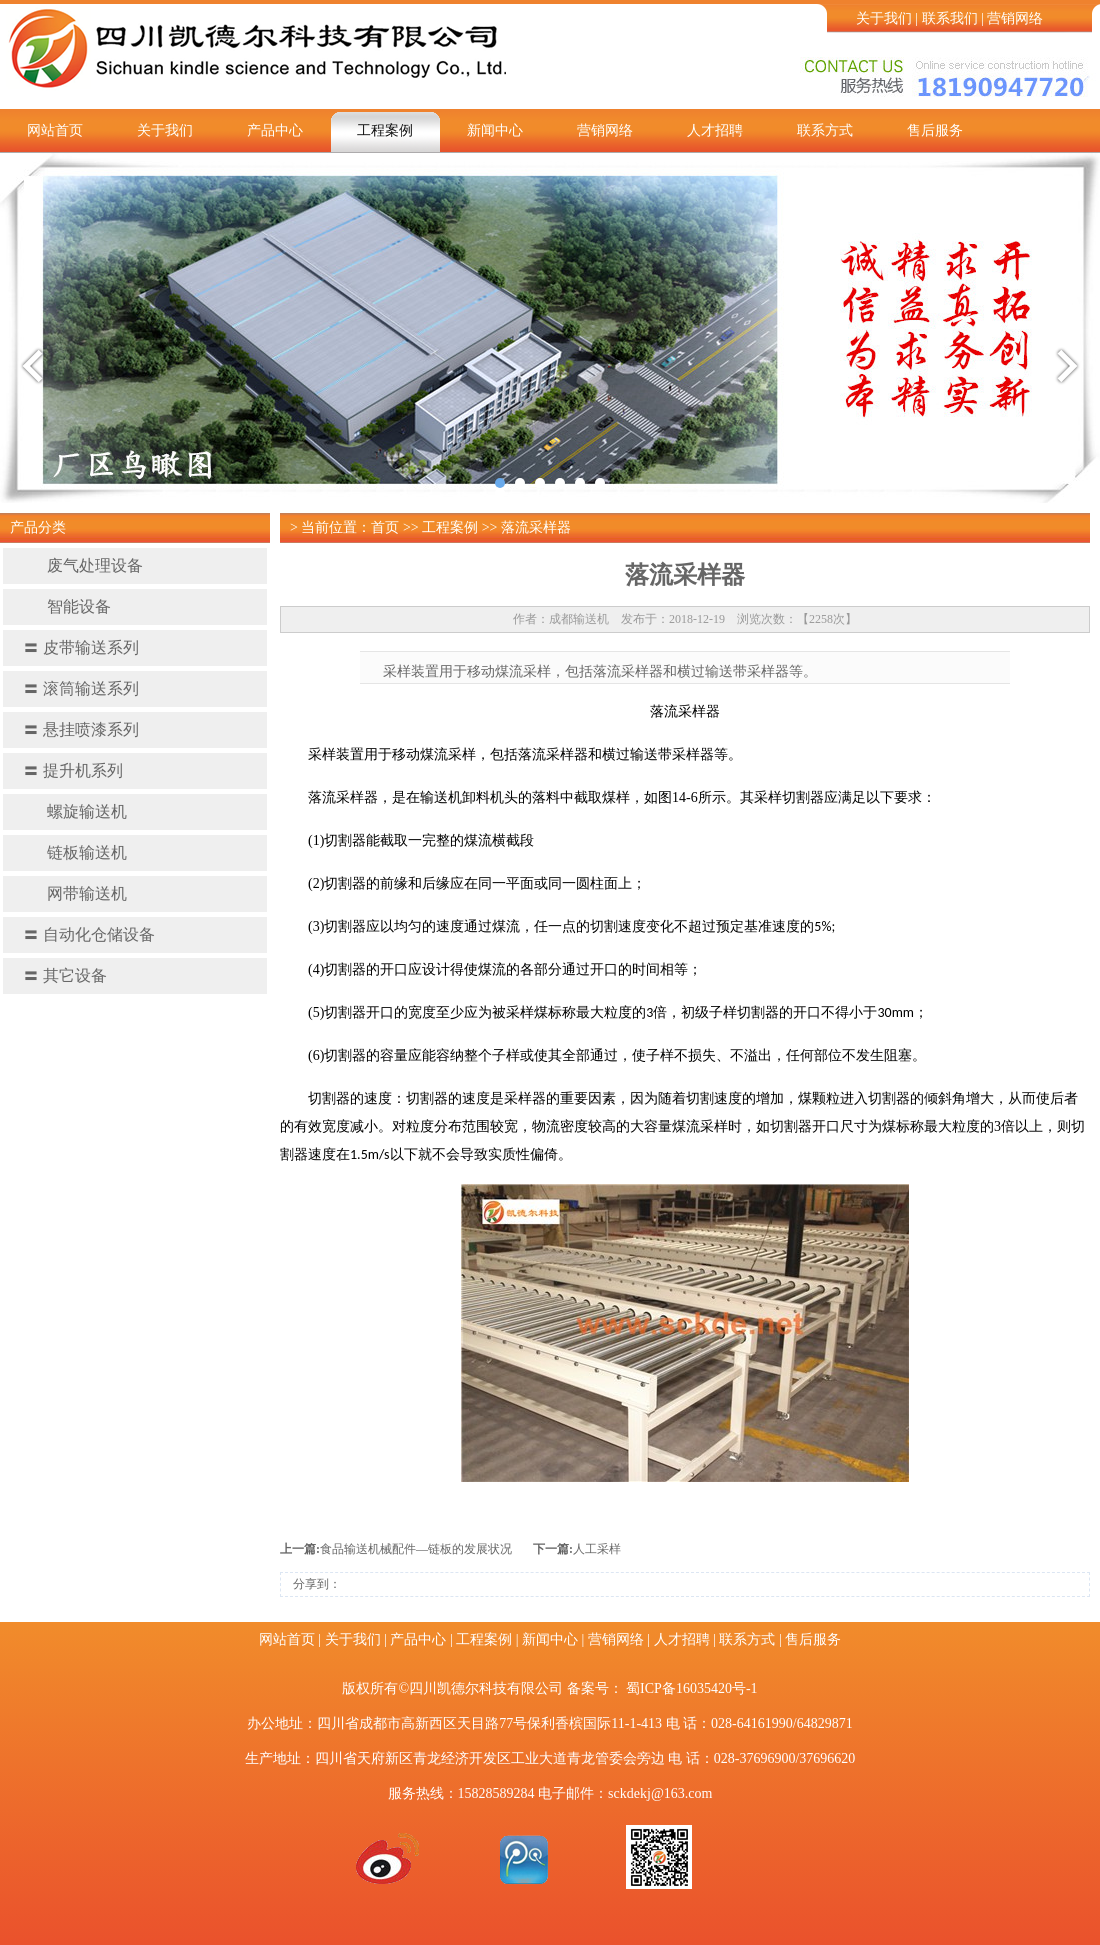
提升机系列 (73, 770)
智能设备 (67, 606)
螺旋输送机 (75, 811)
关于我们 (884, 18)
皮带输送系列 (81, 647)
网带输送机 (75, 893)
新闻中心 (495, 130)
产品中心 (275, 130)
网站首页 (55, 130)
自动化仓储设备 (89, 934)
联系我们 (950, 18)
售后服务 (935, 130)
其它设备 (65, 975)
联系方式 (825, 130)
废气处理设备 (83, 565)
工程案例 (385, 130)
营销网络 (1015, 18)
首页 (385, 527)
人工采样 (597, 1549)
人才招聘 (715, 130)
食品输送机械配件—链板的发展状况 (416, 1549)
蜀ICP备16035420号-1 (691, 1688)
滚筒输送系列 (81, 688)
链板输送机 (75, 852)
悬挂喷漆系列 (81, 729)
